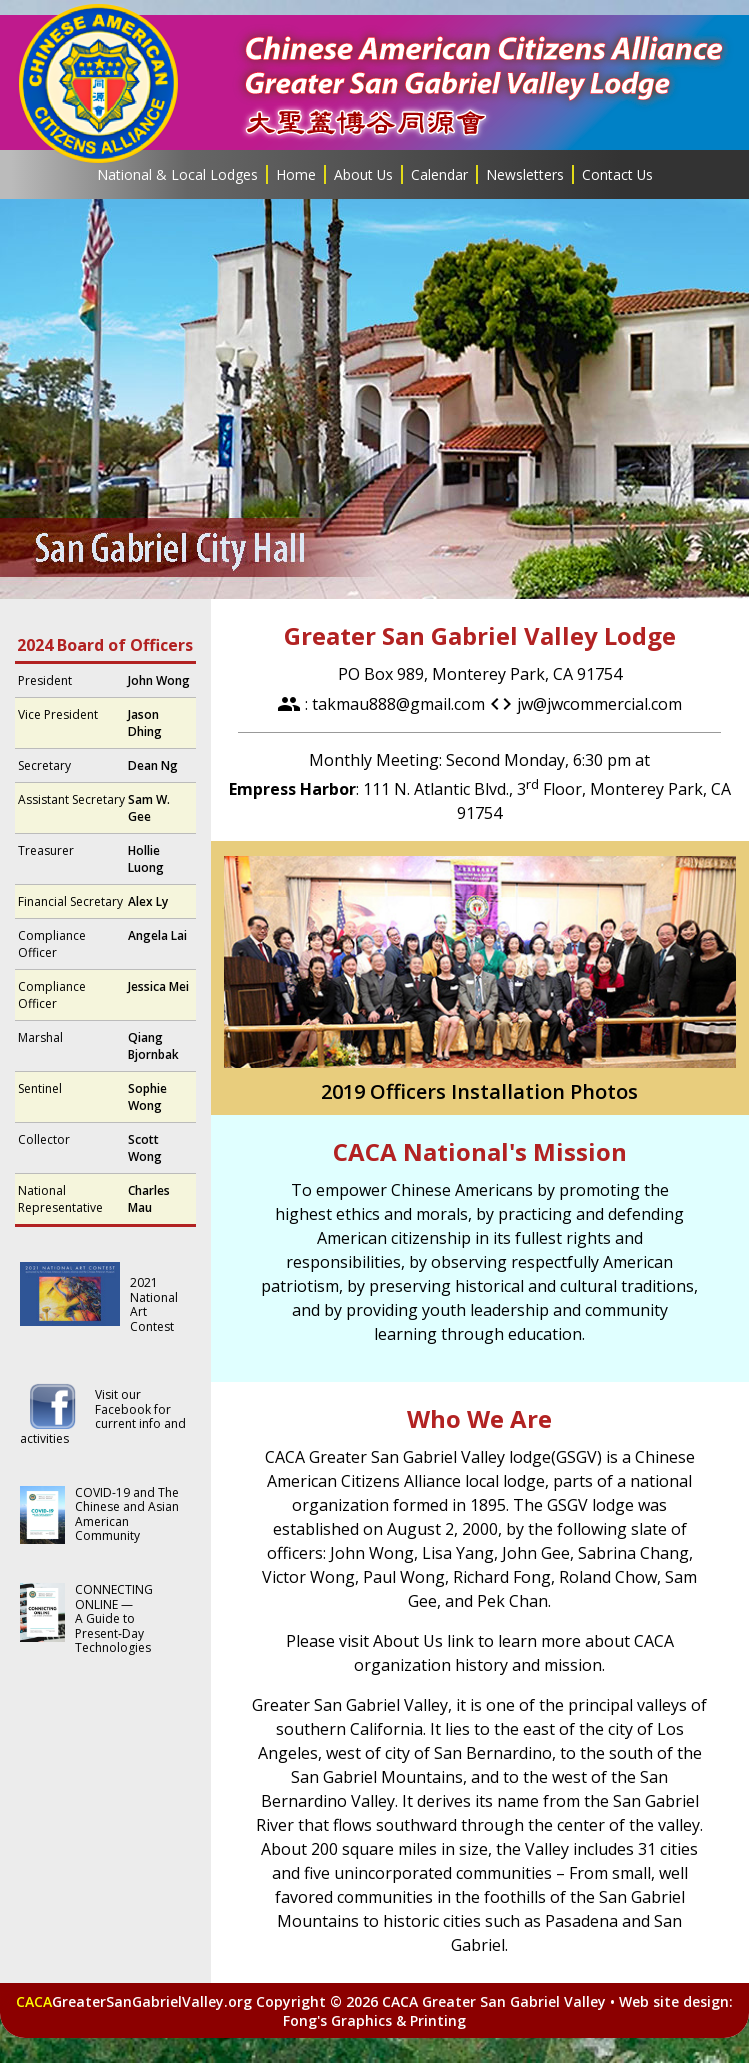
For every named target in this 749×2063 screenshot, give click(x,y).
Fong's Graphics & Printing (374, 2020)
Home (296, 174)
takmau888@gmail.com (398, 704)
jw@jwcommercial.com (599, 704)
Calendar (439, 174)
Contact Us (617, 174)
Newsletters (525, 174)
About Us (363, 174)
